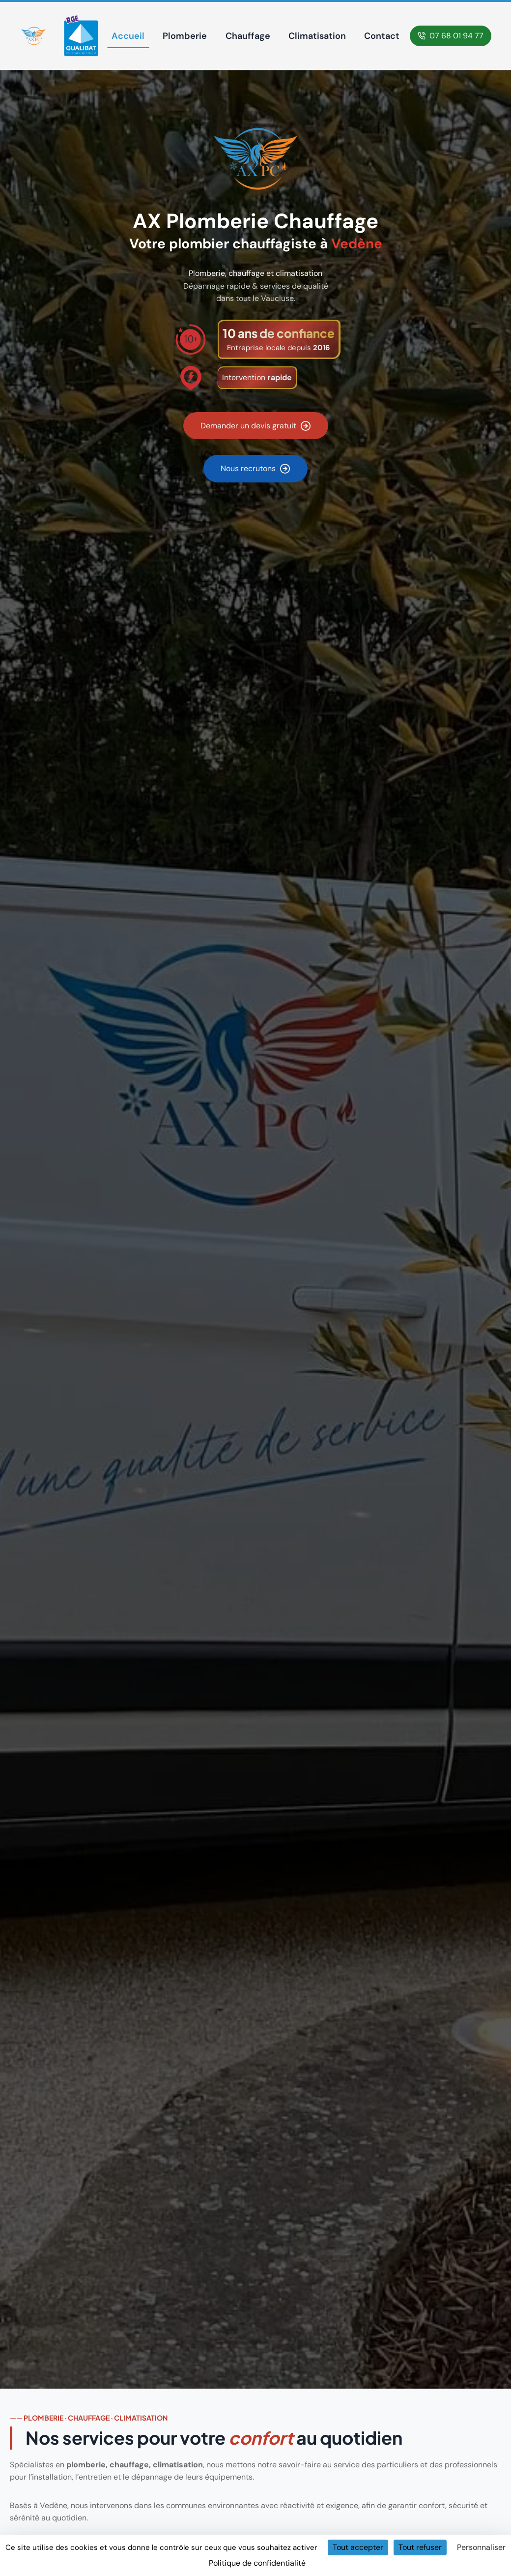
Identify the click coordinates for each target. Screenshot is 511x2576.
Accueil (128, 36)
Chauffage (248, 36)
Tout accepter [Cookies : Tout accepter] (358, 2547)
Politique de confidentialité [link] (257, 2563)
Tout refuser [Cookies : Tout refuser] (420, 2547)
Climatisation (317, 36)
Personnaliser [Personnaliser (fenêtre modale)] (481, 2547)
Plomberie (185, 36)
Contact (381, 36)
